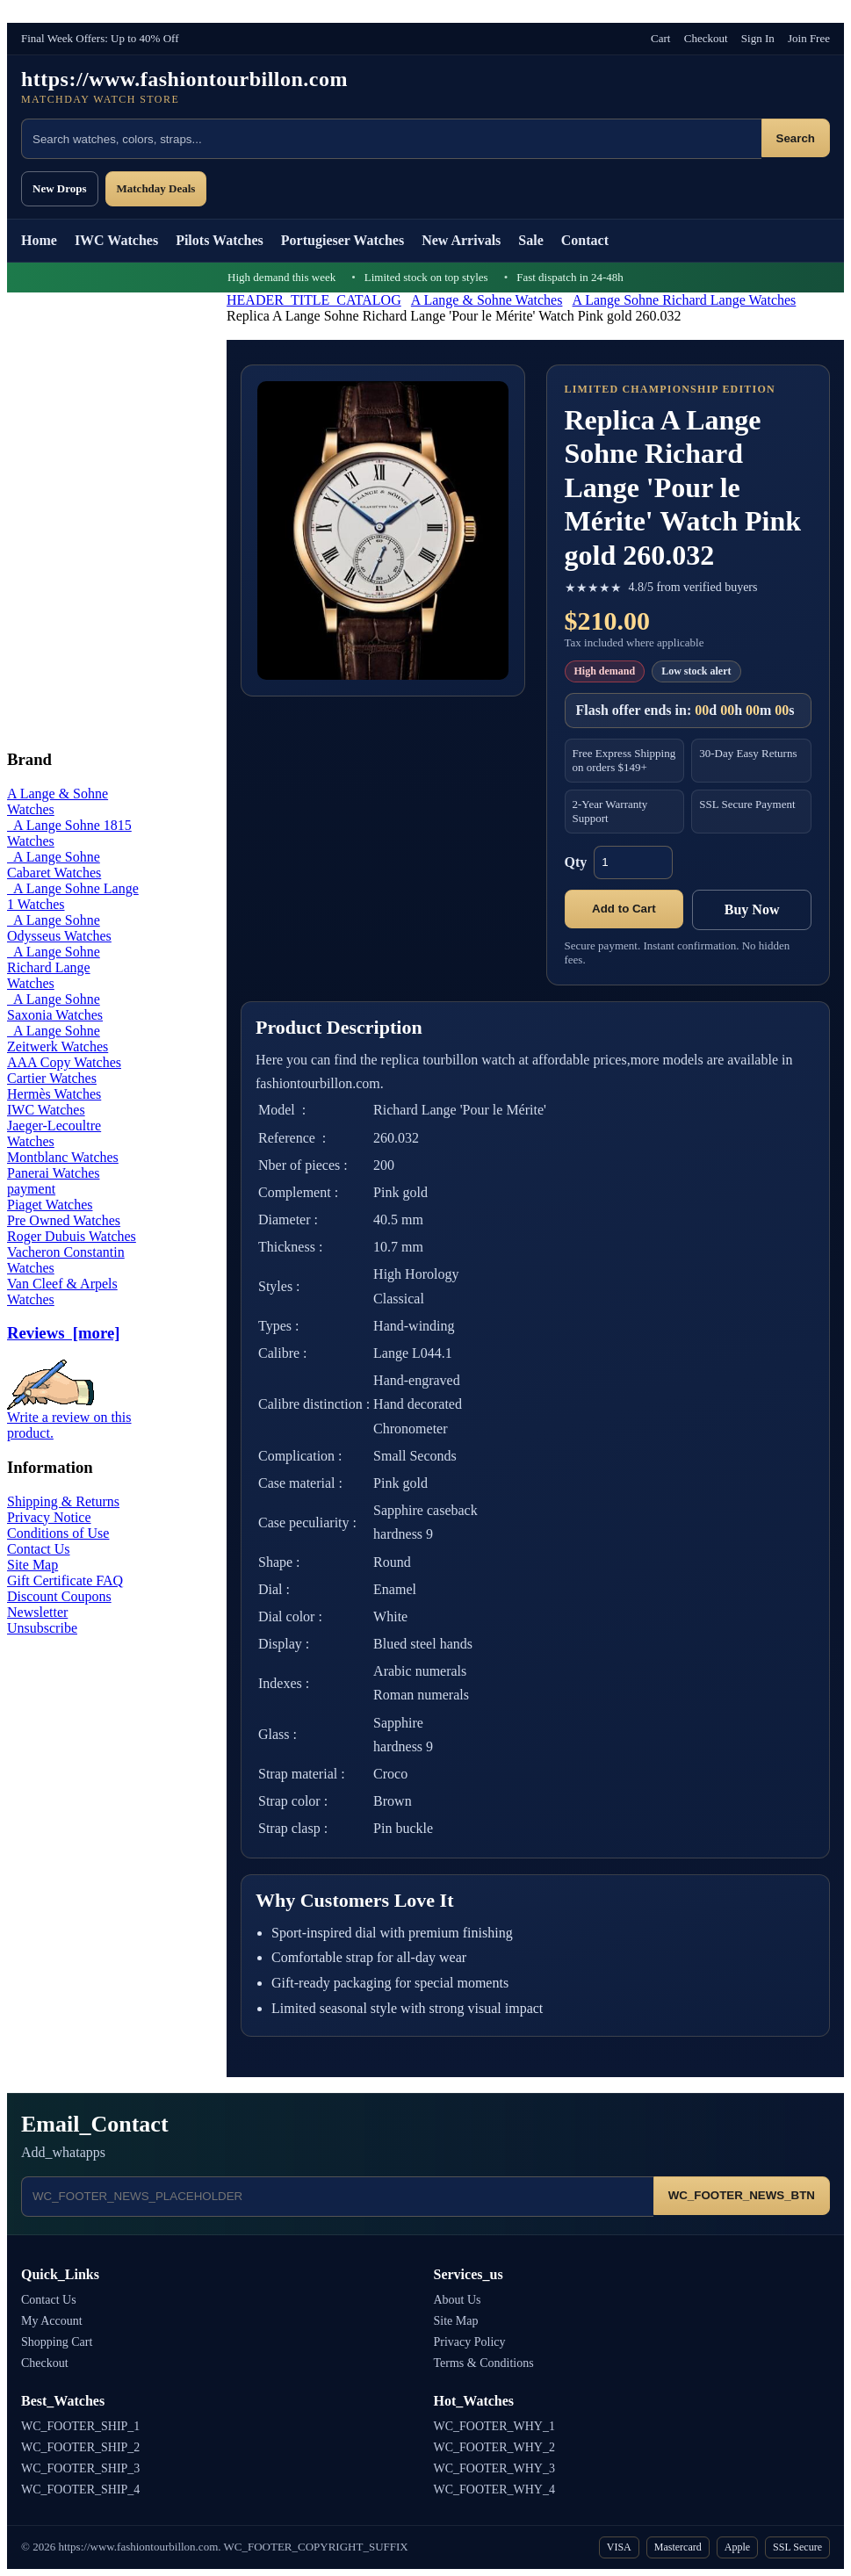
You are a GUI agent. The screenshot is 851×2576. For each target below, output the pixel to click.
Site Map (32, 1564)
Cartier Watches (52, 1078)
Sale (530, 240)
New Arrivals (461, 240)
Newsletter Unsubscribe (42, 1620)
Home (39, 240)
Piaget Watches (50, 1204)
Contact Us (38, 1548)
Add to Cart (624, 908)
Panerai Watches (53, 1172)
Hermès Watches (54, 1093)
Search (795, 138)
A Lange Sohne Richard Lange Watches (685, 299)
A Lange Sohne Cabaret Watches (54, 864)
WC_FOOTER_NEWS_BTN (741, 2195)
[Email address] (337, 2196)
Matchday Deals (156, 188)
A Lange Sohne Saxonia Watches (55, 1007)
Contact (585, 240)
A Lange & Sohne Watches (487, 299)
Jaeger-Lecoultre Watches (54, 1133)
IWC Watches (116, 240)
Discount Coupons (59, 1596)
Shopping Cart (56, 2342)
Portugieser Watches (342, 240)
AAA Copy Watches (64, 1062)
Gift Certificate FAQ (65, 1580)
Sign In (758, 38)
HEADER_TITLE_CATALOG (314, 299)
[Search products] (391, 139)
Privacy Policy (470, 2342)
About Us (457, 2299)
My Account (52, 2320)
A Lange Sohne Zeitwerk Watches (57, 1038)
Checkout (706, 38)
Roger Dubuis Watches (71, 1236)
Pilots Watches (219, 240)
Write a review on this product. (69, 1418)
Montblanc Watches (63, 1157)
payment (31, 1188)
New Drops (59, 188)
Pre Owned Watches (63, 1220)
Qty (576, 862)
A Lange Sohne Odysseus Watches (59, 928)
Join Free (809, 38)
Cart (660, 38)
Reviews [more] (63, 1333)
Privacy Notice (49, 1517)
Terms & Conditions (484, 2363)
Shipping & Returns (63, 1501)
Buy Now (752, 909)
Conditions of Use (58, 1533)
